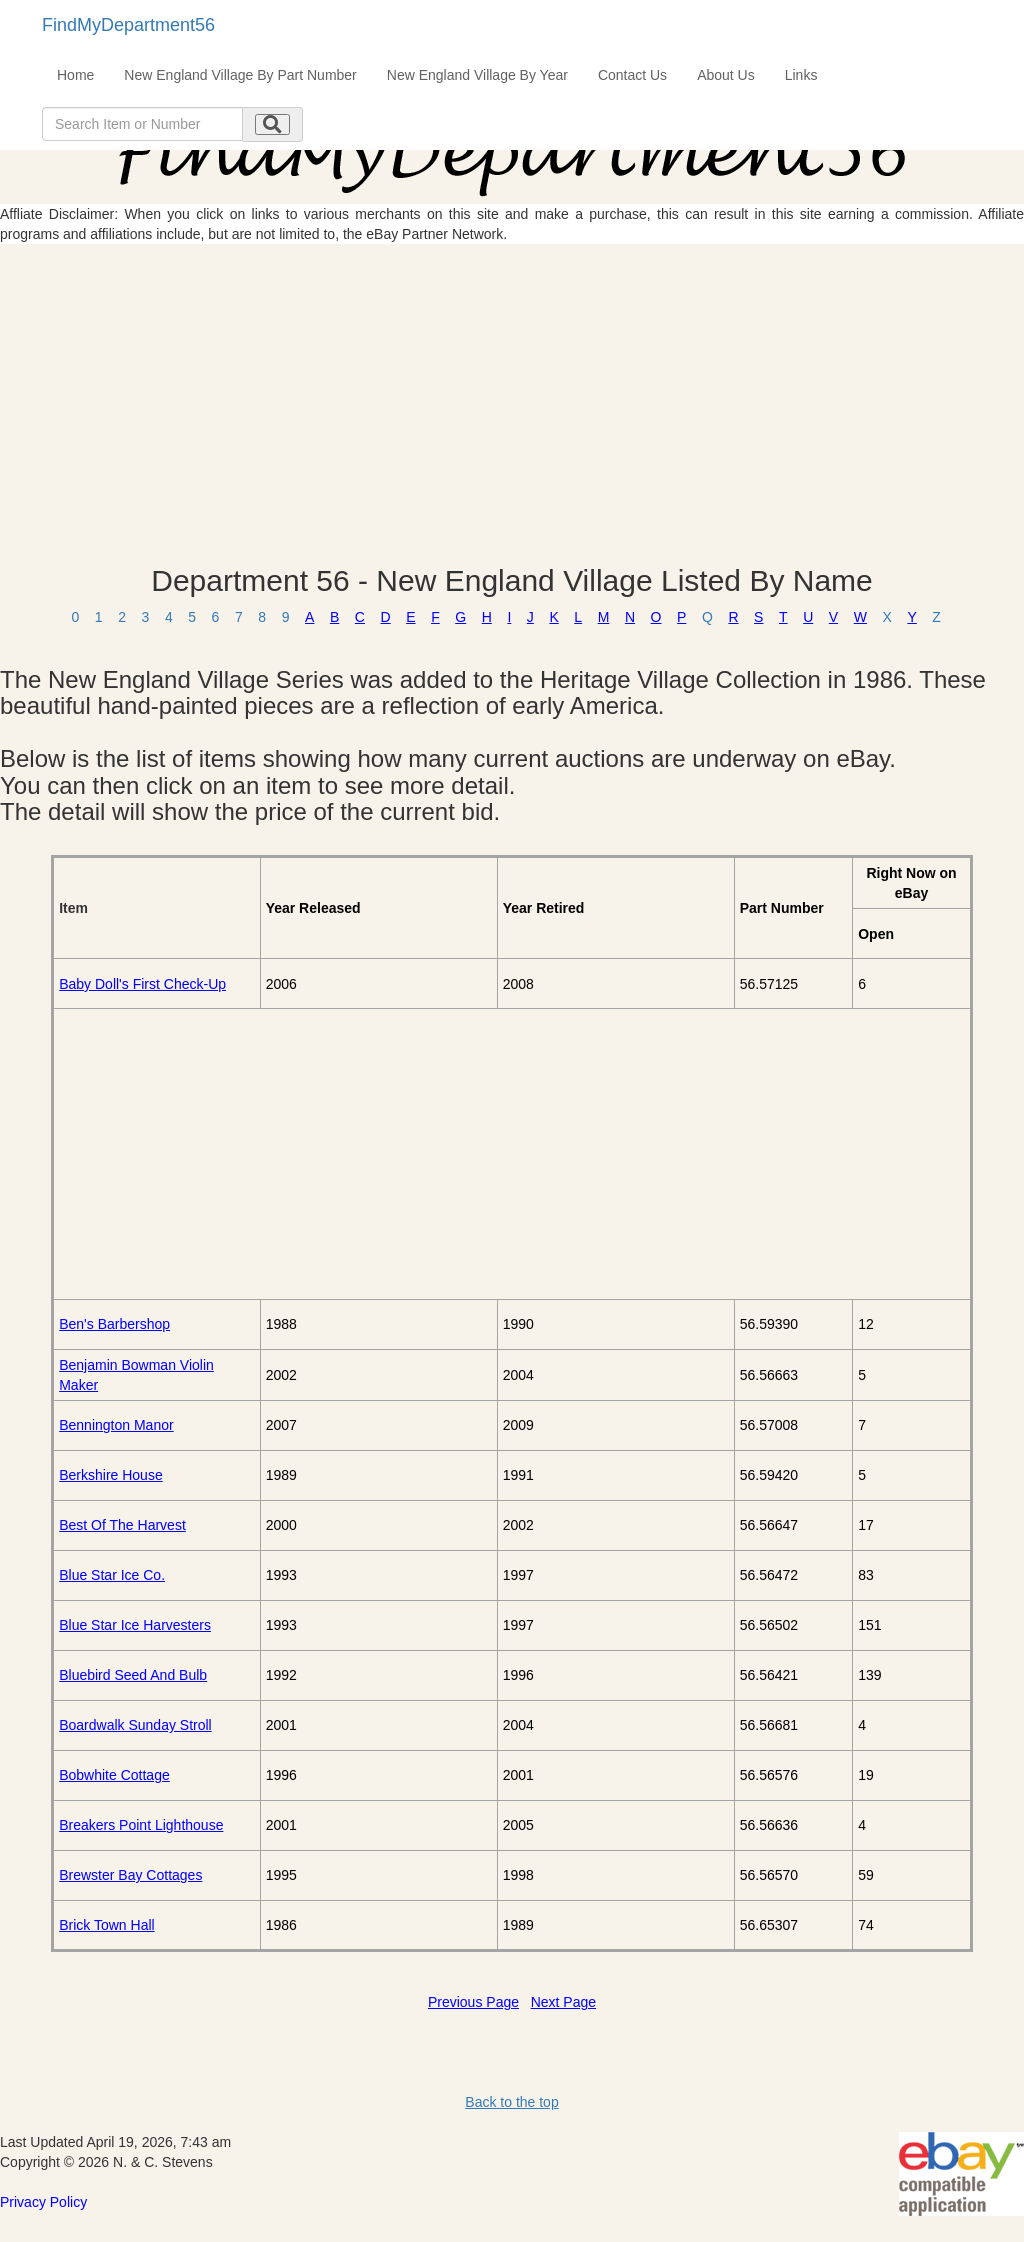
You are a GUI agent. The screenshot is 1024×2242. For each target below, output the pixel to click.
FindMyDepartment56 (128, 25)
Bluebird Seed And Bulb (133, 1675)
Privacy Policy (43, 2202)
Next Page (563, 2002)
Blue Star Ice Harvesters (135, 1625)
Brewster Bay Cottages (130, 1875)
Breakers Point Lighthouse (141, 1825)
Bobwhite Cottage (114, 1775)
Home (75, 75)
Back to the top (511, 2102)
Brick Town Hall (106, 1925)
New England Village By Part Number (240, 75)
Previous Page (473, 2002)
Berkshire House (111, 1475)
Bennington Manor (116, 1425)
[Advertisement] (512, 404)
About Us (726, 75)
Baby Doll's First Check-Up (142, 984)
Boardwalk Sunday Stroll (135, 1725)
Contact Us (632, 75)
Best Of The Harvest (122, 1525)
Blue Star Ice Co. (112, 1575)
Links (801, 75)
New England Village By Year (477, 75)
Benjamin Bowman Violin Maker (136, 1375)
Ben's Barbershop (114, 1324)
